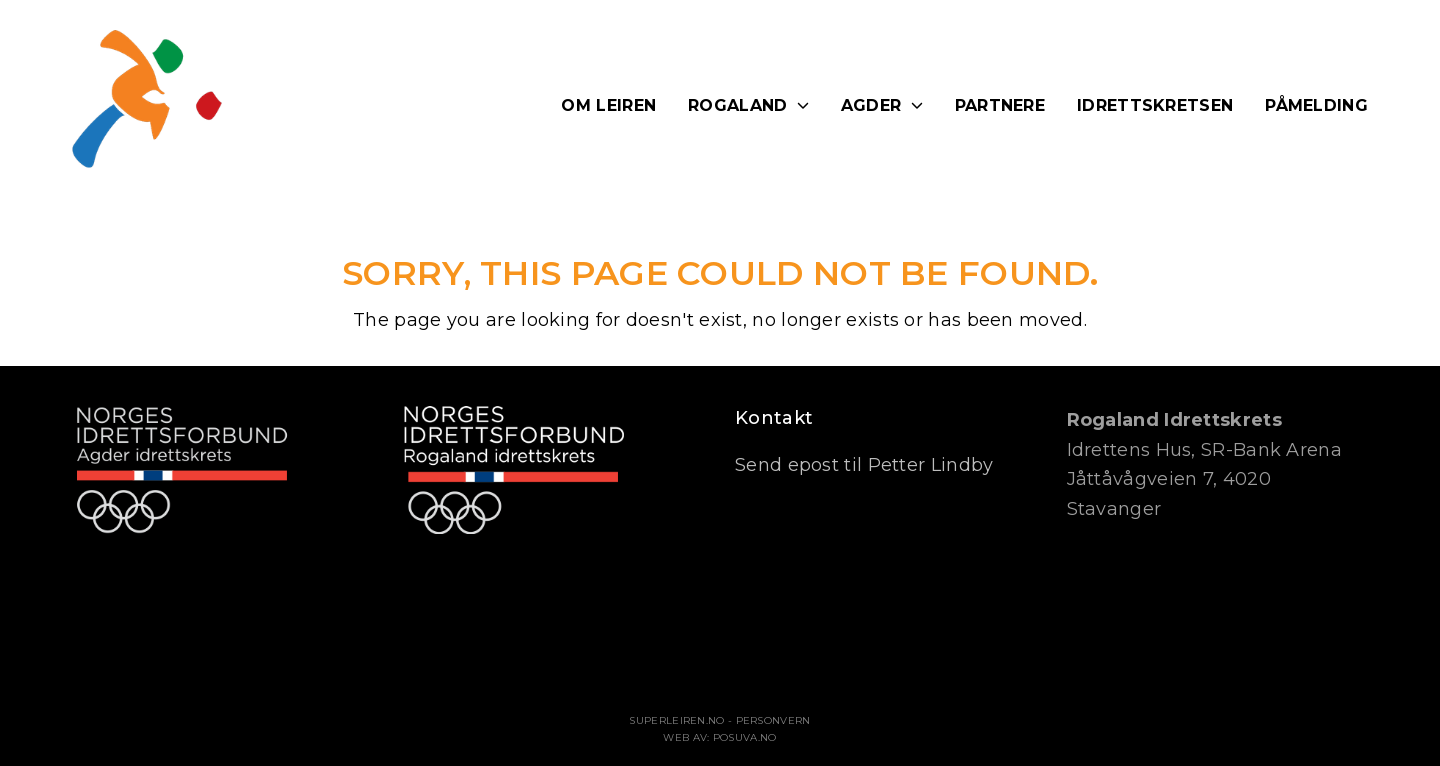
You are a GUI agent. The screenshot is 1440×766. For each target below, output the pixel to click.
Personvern (773, 720)
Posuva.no (745, 737)
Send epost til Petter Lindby (864, 465)
